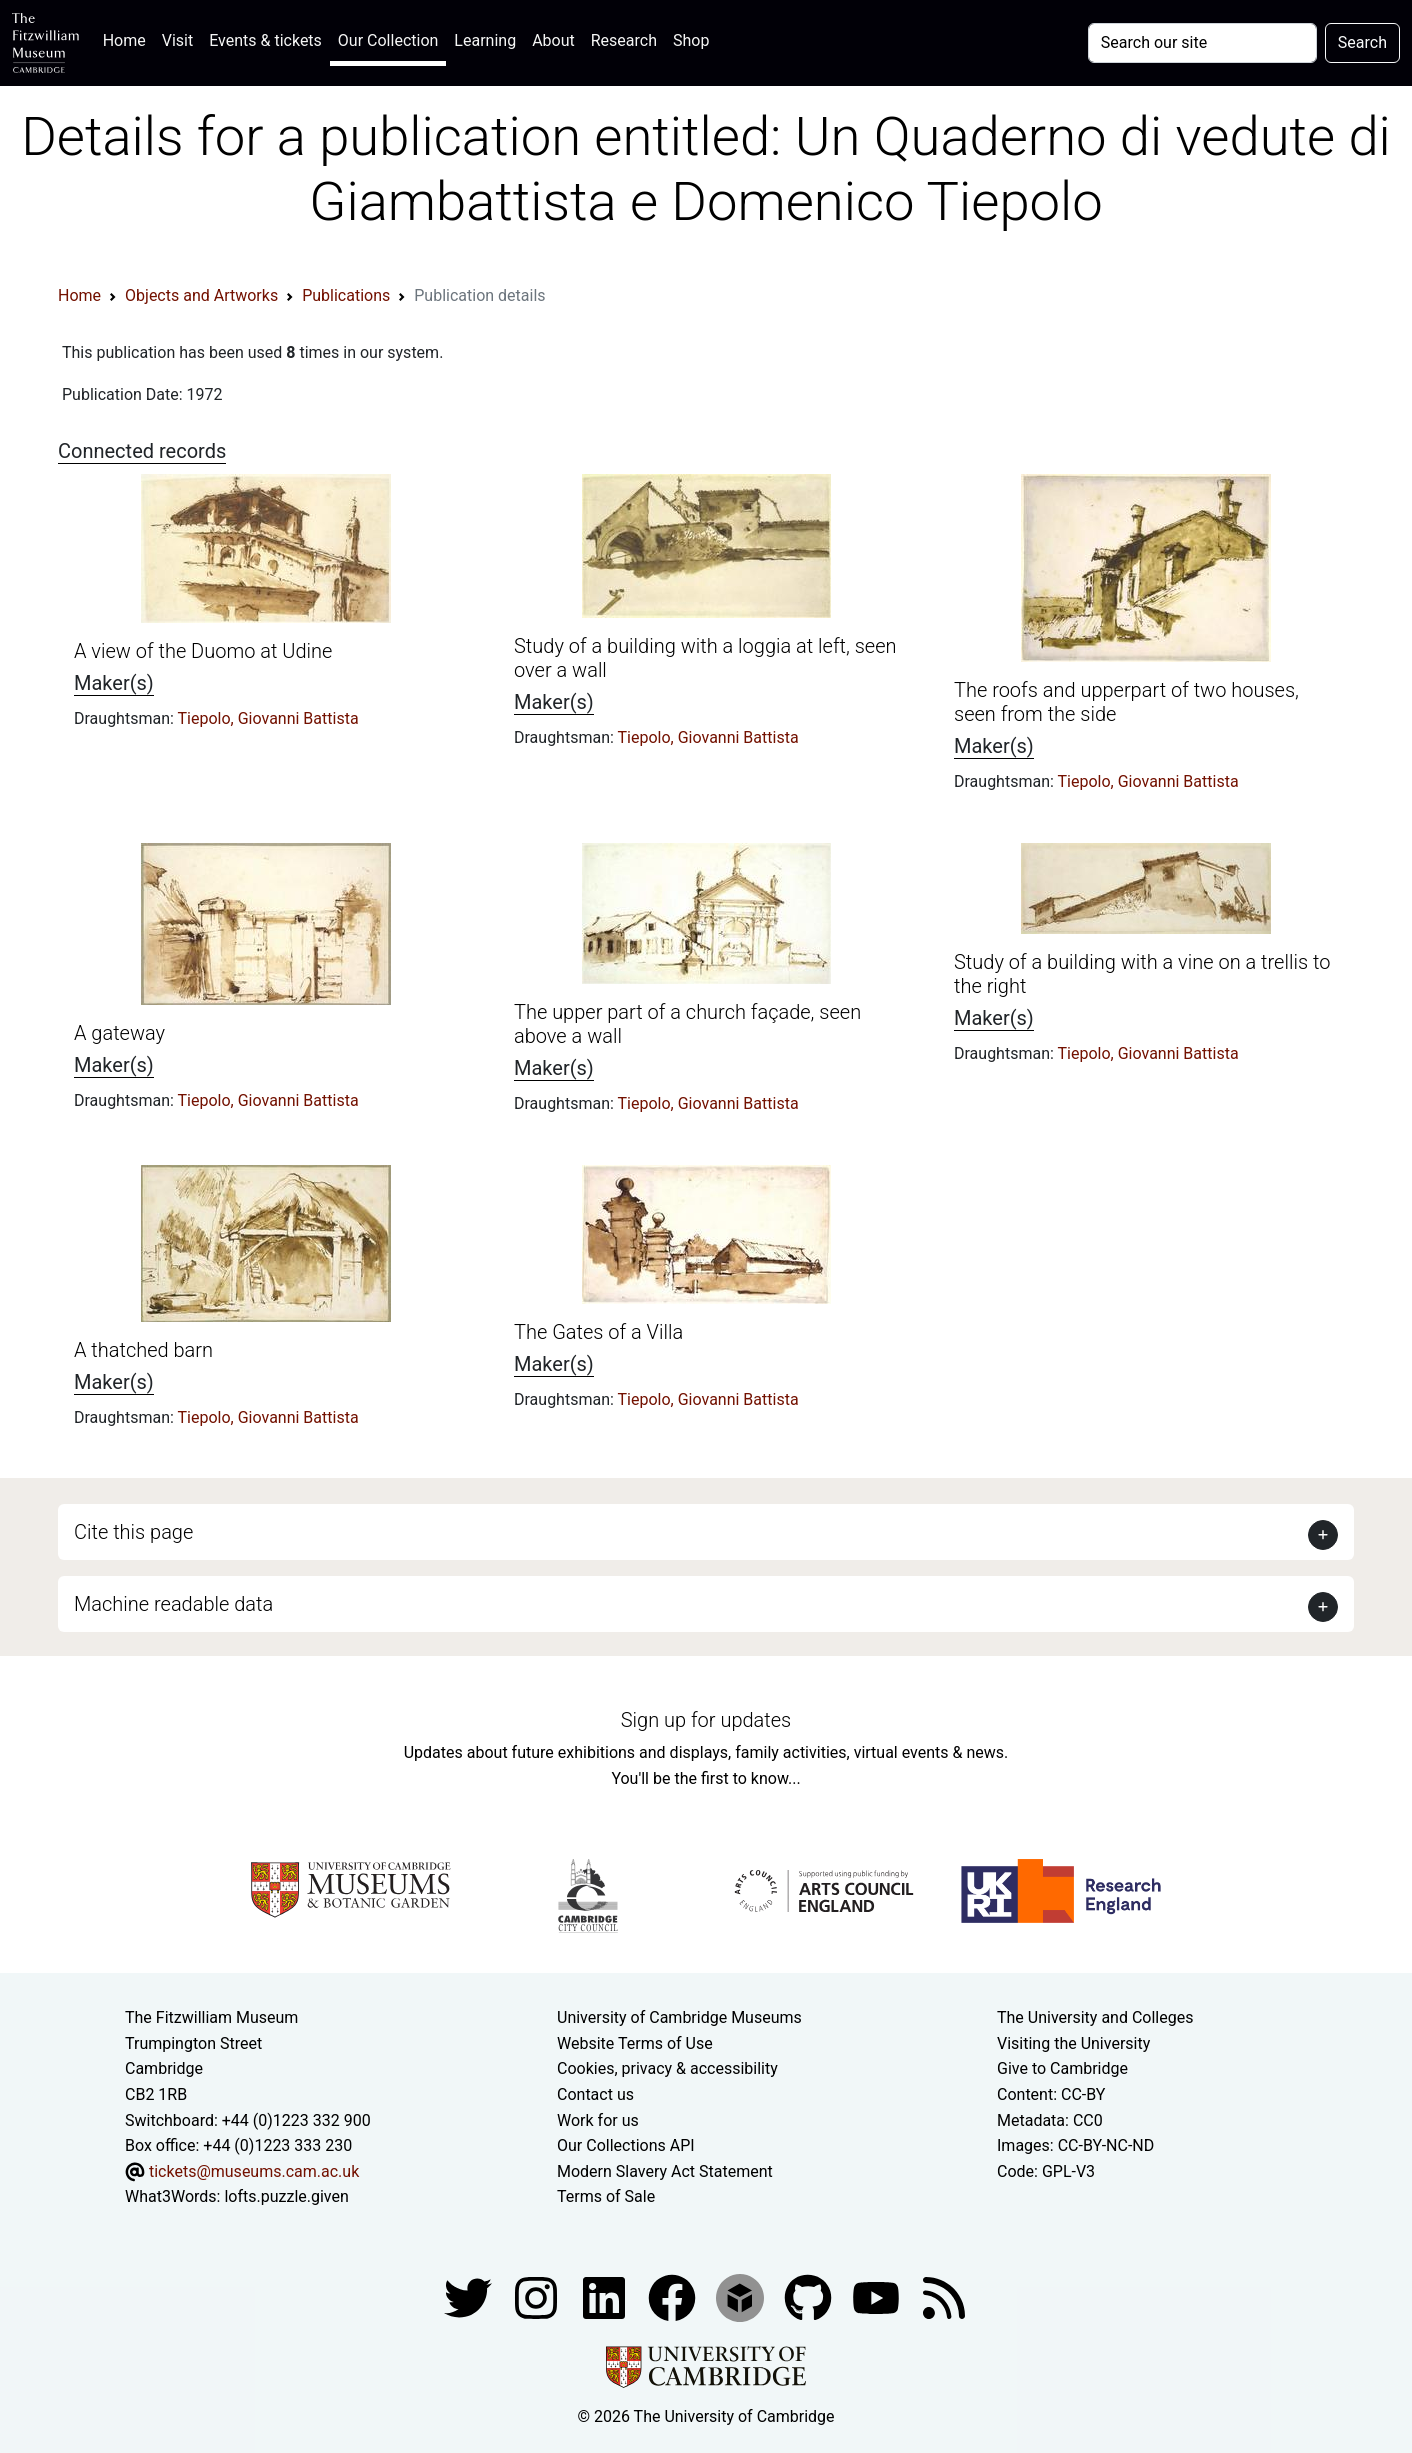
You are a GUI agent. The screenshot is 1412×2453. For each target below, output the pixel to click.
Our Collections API (626, 2145)
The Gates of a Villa (598, 1332)
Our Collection (388, 40)
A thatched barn (143, 1350)
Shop (691, 40)
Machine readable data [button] (173, 1604)
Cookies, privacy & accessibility (667, 2068)
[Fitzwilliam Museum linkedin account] (674, 2296)
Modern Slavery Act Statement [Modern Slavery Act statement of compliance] (665, 2171)
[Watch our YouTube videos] (878, 2296)
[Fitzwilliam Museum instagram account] (538, 2296)
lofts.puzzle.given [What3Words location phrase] (286, 2196)
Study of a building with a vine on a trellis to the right (1142, 974)
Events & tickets (265, 40)
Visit (177, 40)
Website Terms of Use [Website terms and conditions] (635, 2043)
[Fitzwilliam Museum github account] (810, 2296)
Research (624, 40)
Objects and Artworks (201, 295)
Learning (485, 40)
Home (128, 38)
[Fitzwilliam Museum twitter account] (470, 2296)
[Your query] (1202, 43)
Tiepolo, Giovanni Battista (268, 718)
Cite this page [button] (133, 1532)
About (553, 40)
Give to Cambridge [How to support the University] (1062, 2068)
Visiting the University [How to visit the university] (1073, 2043)
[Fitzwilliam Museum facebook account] (606, 2296)
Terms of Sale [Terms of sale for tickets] (606, 2196)
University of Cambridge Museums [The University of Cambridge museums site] (679, 2017)
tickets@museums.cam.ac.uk (254, 2171)
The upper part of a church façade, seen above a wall (687, 1024)
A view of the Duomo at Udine (203, 651)
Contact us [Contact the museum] (595, 2094)
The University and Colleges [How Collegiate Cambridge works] (1095, 2017)
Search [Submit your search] (1362, 42)
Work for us (598, 2120)
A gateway (119, 1033)
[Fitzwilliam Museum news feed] (944, 2296)
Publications (346, 295)
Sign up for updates (706, 1720)
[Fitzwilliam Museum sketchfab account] (742, 2296)
